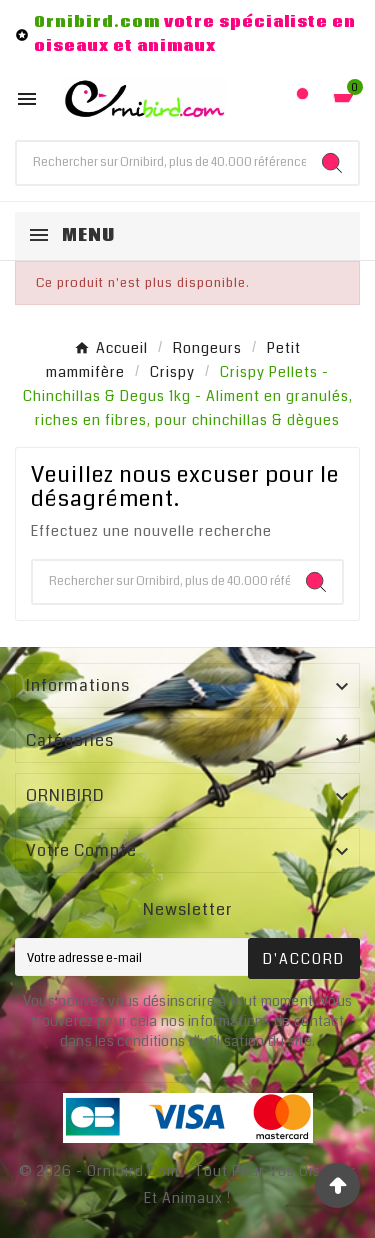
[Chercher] (161, 163)
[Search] (332, 163)
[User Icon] (302, 98)
